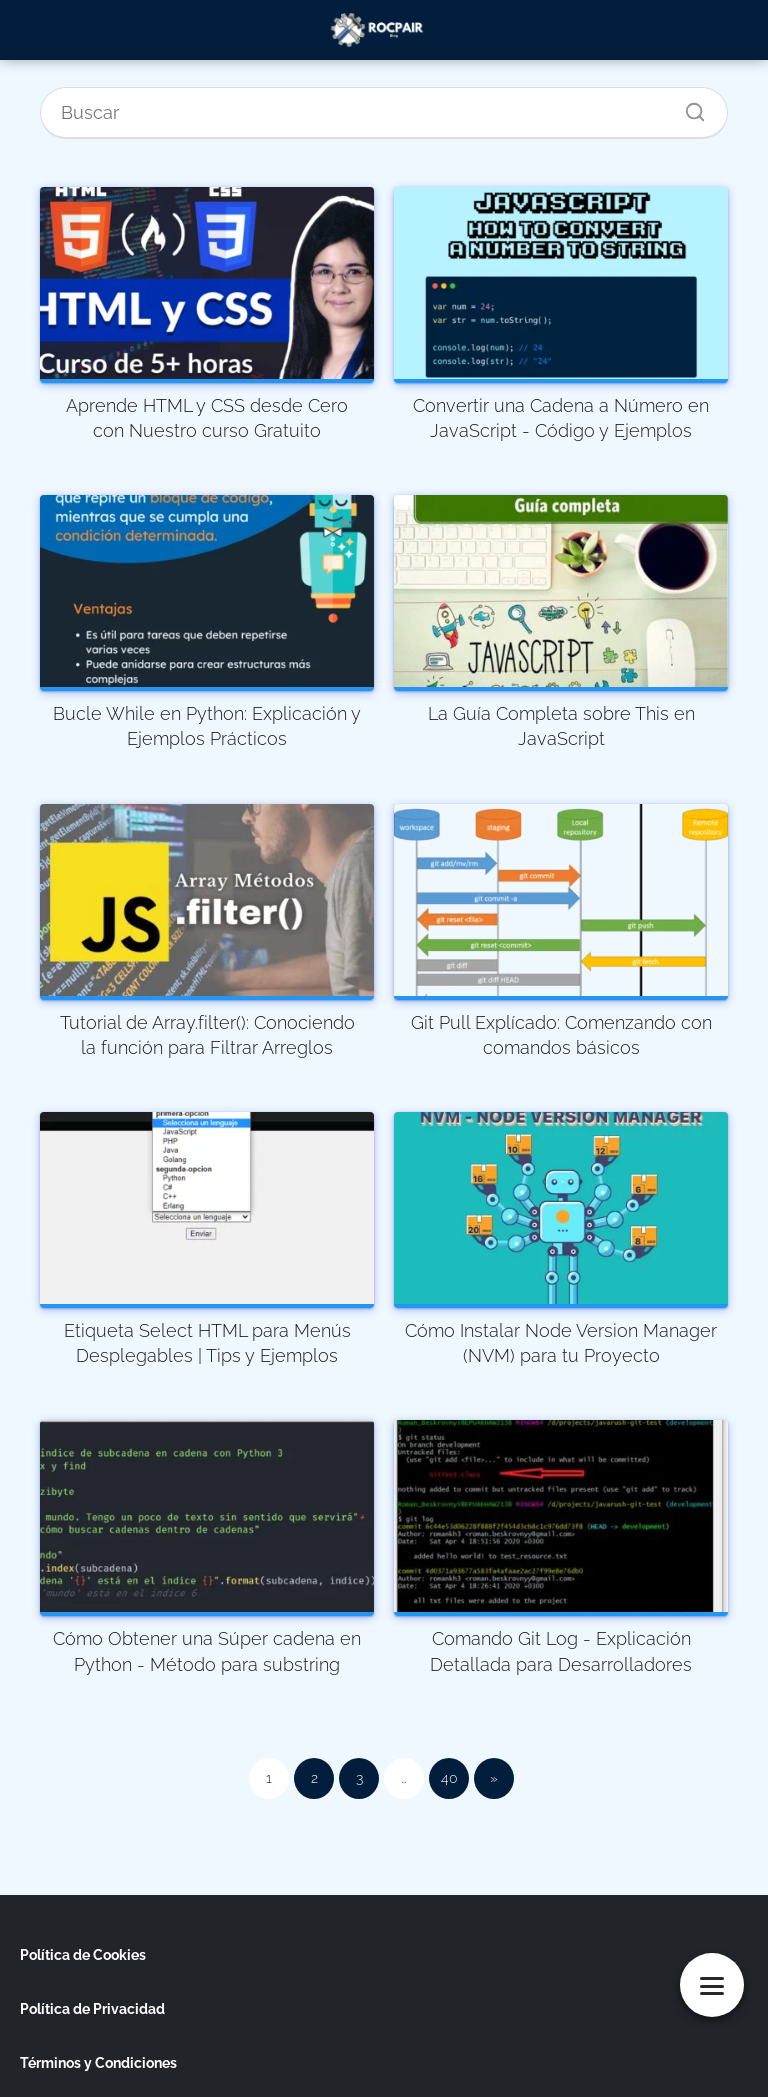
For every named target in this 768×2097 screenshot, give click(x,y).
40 (449, 1778)
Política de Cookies (83, 1955)
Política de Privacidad (92, 2009)
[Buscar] (688, 107)
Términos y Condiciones (98, 2063)
